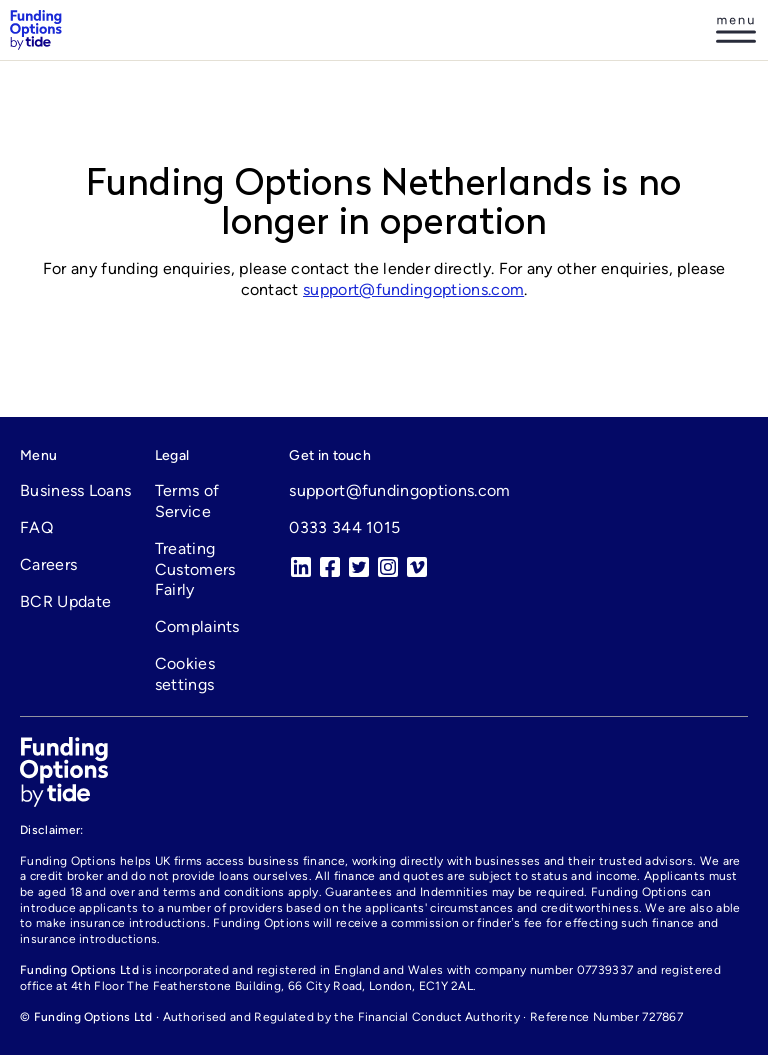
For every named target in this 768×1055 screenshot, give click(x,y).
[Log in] (736, 30)
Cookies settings (185, 674)
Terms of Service (187, 501)
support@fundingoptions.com (413, 289)
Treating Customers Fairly (195, 569)
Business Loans (75, 490)
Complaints (197, 626)
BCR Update (65, 601)
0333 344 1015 (344, 527)
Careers (48, 564)
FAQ (36, 527)
